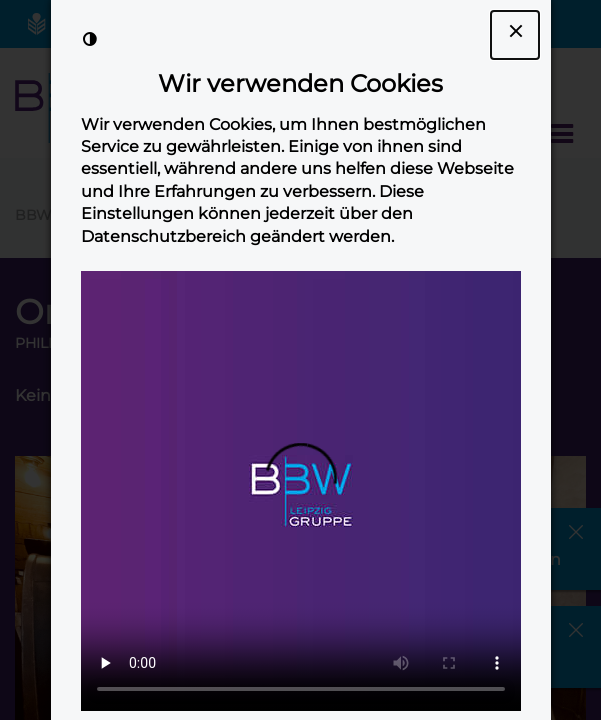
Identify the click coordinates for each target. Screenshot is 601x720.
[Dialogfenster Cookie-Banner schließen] (515, 35)
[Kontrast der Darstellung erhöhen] (90, 39)
